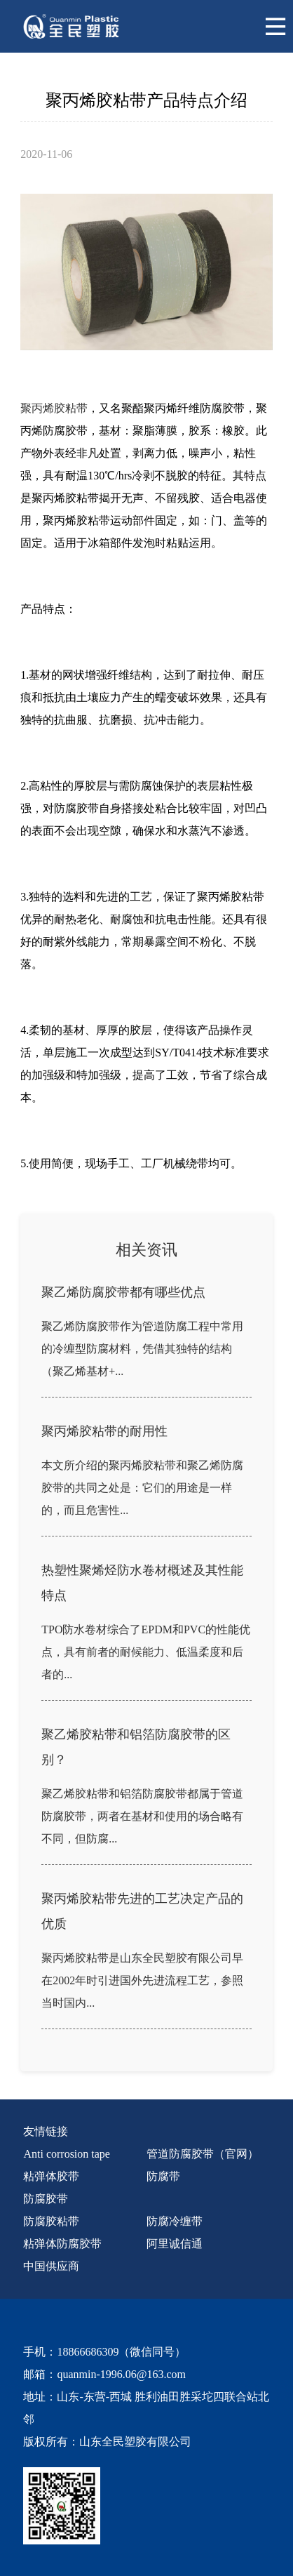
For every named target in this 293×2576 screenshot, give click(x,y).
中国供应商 (51, 2266)
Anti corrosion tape (66, 2154)
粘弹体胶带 (51, 2176)
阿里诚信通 (174, 2244)
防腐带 (163, 2176)
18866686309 (87, 2352)
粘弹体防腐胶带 (62, 2244)
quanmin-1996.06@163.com (121, 2374)
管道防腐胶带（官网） (202, 2154)
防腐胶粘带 (51, 2221)
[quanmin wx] (135, 2505)
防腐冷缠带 (174, 2221)
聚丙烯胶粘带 (54, 408)
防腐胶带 (45, 2199)
